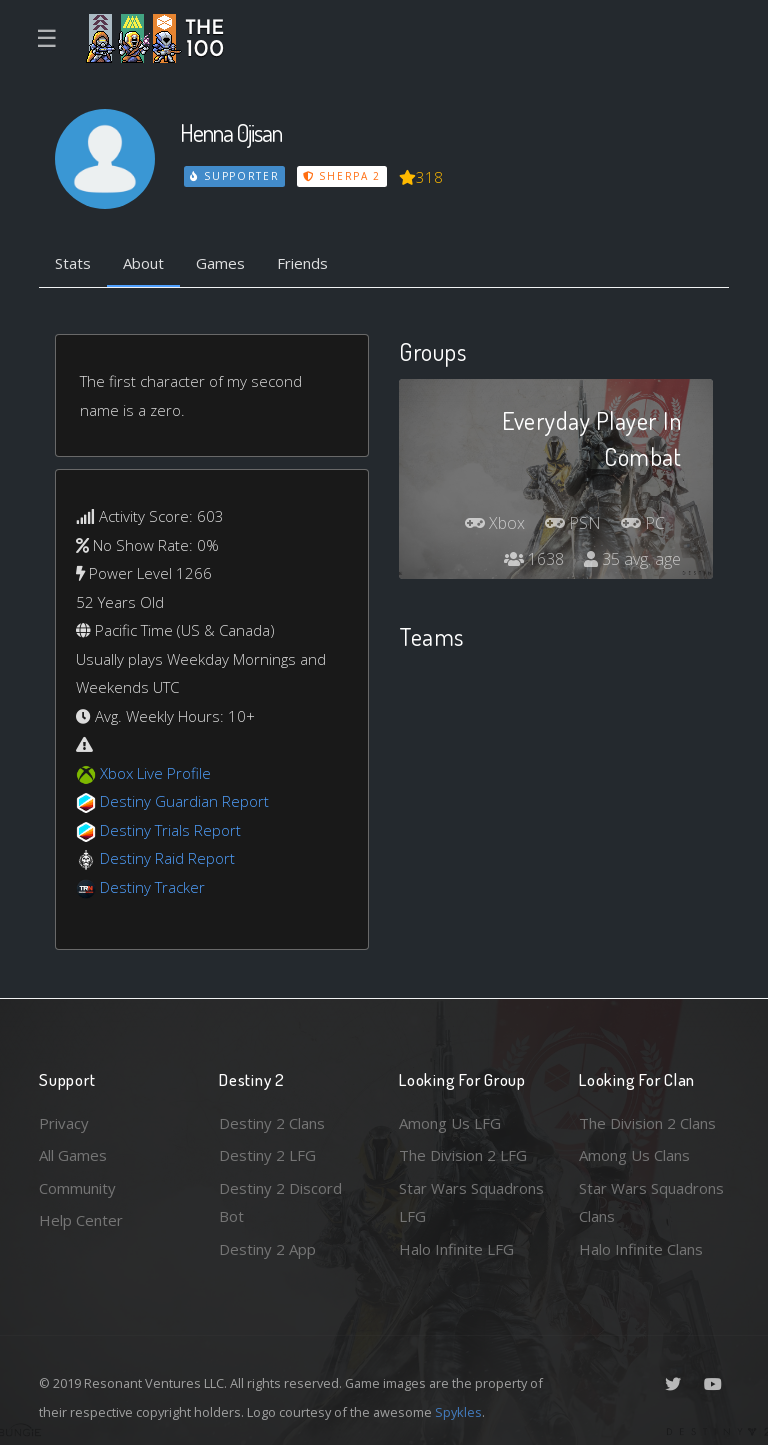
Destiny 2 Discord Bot (280, 1202)
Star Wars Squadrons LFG (471, 1202)
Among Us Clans (634, 1155)
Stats (73, 263)
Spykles (458, 1412)
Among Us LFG (450, 1123)
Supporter (235, 176)
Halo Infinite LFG (456, 1249)
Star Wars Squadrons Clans (651, 1202)
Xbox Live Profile (155, 773)
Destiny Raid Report (167, 858)
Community (77, 1188)
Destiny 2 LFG (267, 1155)
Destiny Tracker (152, 887)
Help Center (81, 1220)
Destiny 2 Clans (272, 1123)
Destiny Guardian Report (184, 801)
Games (220, 263)
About (143, 263)
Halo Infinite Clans (641, 1249)
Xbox (495, 523)
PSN (573, 523)
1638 (534, 559)
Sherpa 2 (342, 176)
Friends (302, 263)
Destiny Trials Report (170, 830)
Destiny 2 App (267, 1249)
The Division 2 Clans (647, 1123)
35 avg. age (632, 559)
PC (643, 523)
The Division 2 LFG (463, 1155)
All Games (73, 1155)
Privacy (64, 1123)
